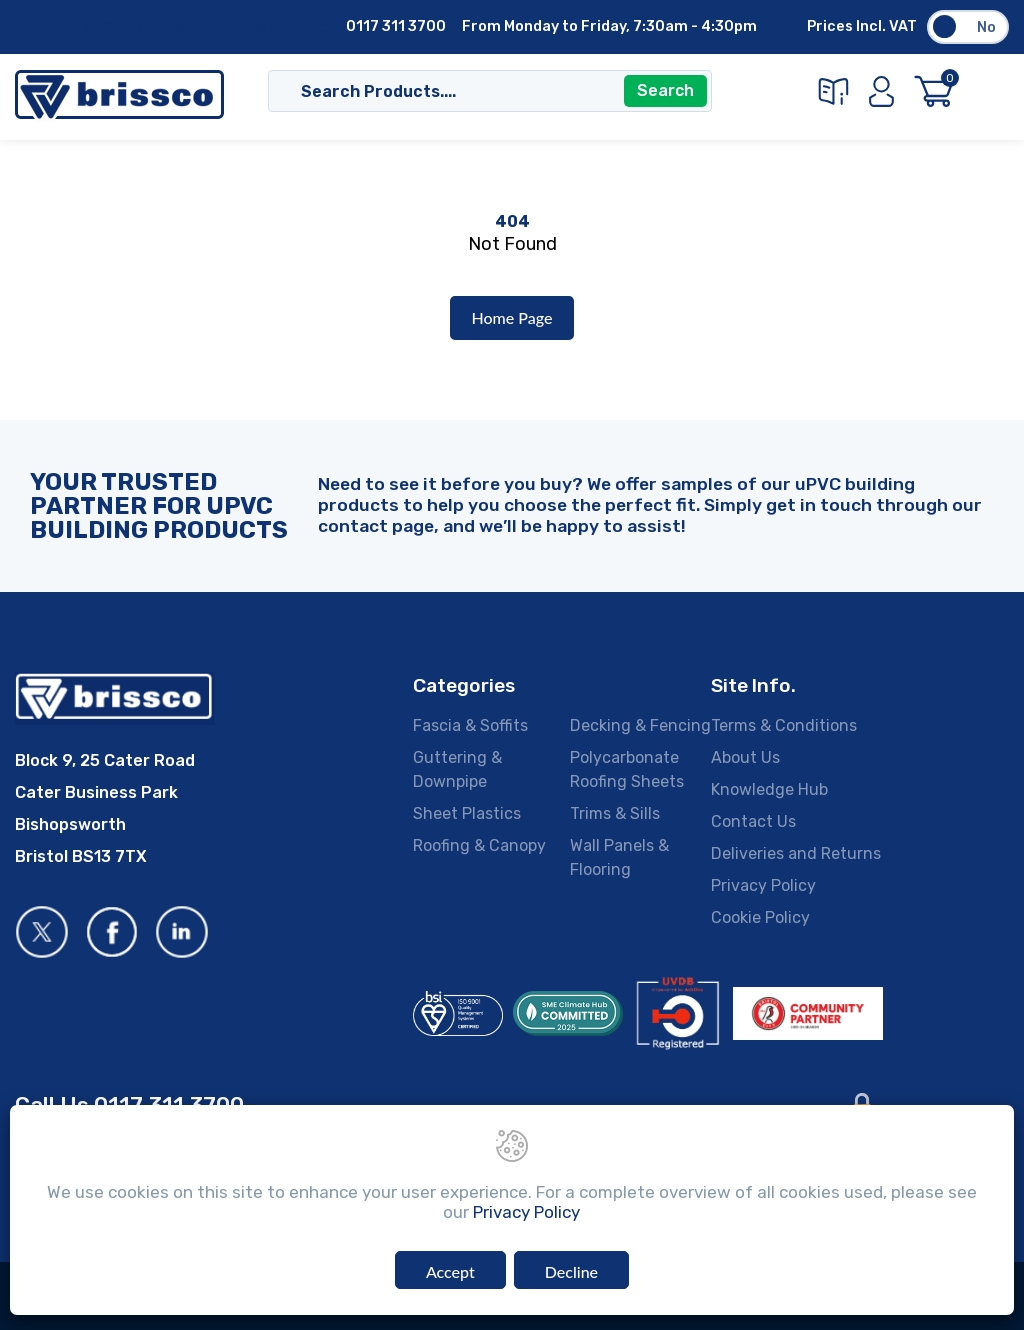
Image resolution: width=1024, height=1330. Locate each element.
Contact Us (142, 27)
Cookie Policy (760, 917)
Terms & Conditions (784, 725)
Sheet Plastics (467, 813)
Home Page (512, 317)
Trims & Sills (615, 813)
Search (665, 92)
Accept (450, 1272)
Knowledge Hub (769, 789)
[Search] (469, 93)
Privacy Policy (763, 885)
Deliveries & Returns (268, 27)
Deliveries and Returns (796, 853)
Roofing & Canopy (479, 845)
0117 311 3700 (396, 26)
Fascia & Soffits (470, 725)
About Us (58, 27)
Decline (571, 1272)
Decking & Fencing (640, 725)
